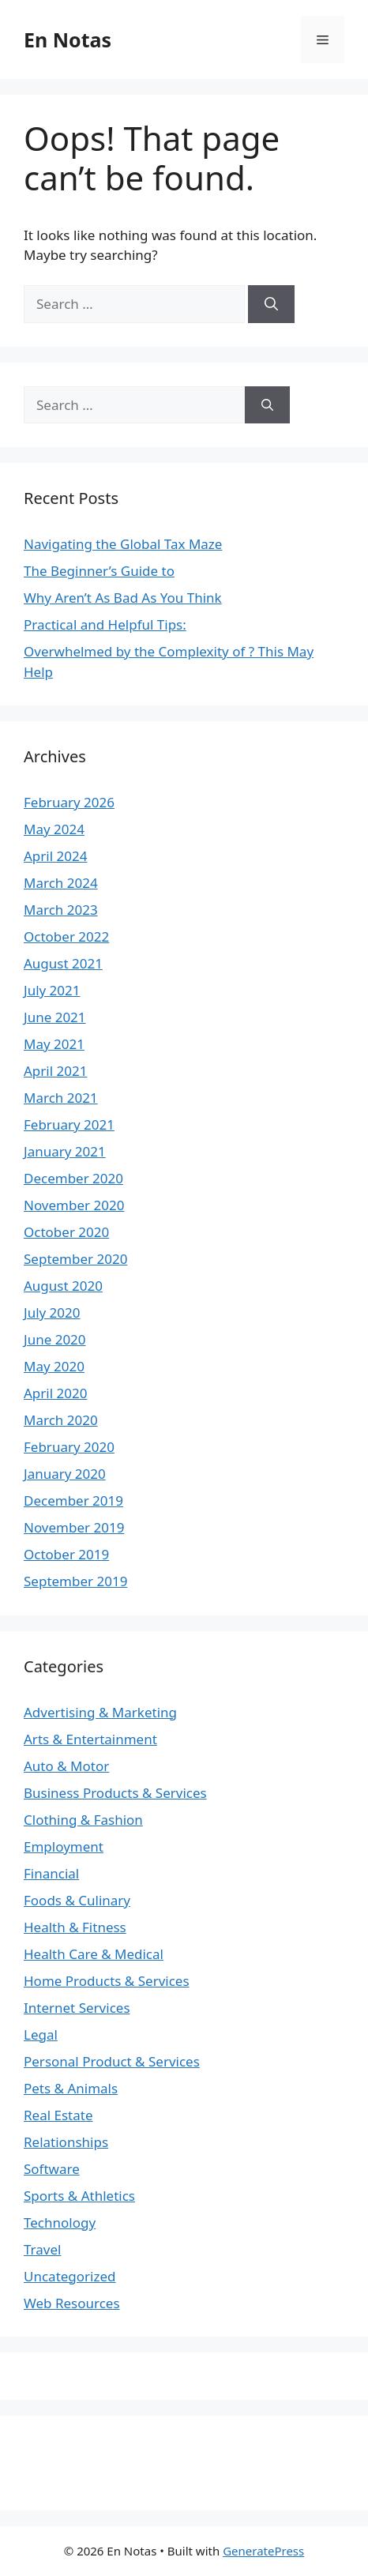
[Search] (271, 304)
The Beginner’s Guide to (99, 571)
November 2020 (74, 1205)
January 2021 (65, 1151)
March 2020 (61, 1420)
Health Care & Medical (93, 1954)
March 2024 (61, 883)
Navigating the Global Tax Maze (123, 544)
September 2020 (75, 1259)
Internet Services (77, 2008)
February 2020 (69, 1447)
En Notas (67, 39)
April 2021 (55, 1071)
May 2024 (54, 829)
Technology (60, 2222)
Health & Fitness (75, 1927)
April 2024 (55, 856)
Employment (63, 1846)
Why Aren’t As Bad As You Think (123, 598)
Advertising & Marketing (100, 1712)
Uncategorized (70, 2276)
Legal (41, 2034)
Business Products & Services (115, 1793)
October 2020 (66, 1232)
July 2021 (52, 990)
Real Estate (58, 2115)
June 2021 (55, 1017)
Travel (42, 2249)
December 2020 (73, 1178)
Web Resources (72, 2303)
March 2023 (61, 910)
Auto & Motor (66, 1766)
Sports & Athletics (79, 2196)
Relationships (66, 2142)
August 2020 (63, 1286)
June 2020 (55, 1339)
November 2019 (74, 1527)
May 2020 (54, 1366)
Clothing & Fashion (83, 1820)
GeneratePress (263, 2551)
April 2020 (55, 1393)
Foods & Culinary (77, 1900)
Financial (51, 1873)
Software (52, 2169)
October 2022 (66, 936)
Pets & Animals (71, 2088)
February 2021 (69, 1124)
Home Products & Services (107, 1981)
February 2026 (69, 802)
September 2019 (75, 1581)
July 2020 (52, 1312)
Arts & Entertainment (90, 1739)
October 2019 (66, 1554)
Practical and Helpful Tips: (105, 624)
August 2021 (63, 963)
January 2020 (65, 1474)
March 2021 (61, 1098)
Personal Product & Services (112, 2061)
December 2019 (73, 1500)
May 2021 (54, 1044)
